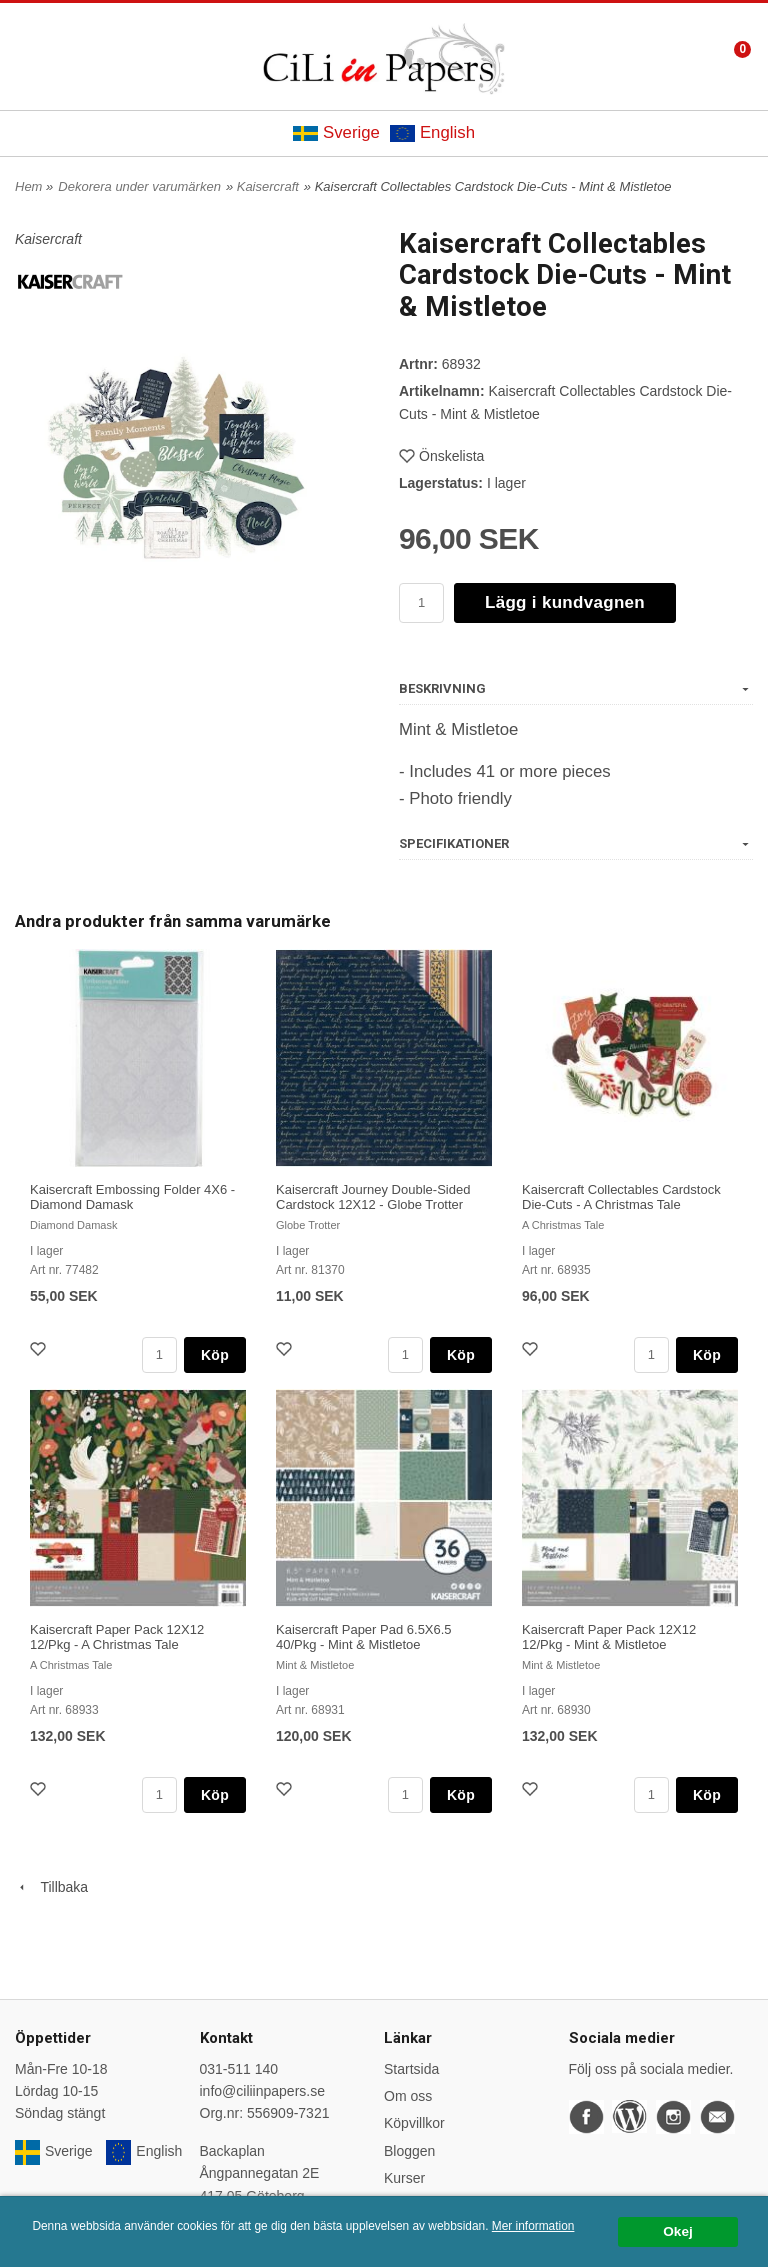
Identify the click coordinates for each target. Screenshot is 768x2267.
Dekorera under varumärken (139, 186)
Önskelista (441, 456)
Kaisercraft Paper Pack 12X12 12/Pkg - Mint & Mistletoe (609, 1637)
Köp (215, 1355)
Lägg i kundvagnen (565, 602)
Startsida (411, 2069)
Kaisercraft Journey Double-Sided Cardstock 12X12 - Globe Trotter (373, 1197)
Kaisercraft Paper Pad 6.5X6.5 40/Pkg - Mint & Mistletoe (364, 1637)
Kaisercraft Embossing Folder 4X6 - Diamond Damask (132, 1197)
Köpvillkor (414, 2123)
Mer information (533, 2226)
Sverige (336, 132)
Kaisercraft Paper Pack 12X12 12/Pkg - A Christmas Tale (117, 1637)
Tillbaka (51, 1887)
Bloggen (409, 2151)
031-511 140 (239, 2069)
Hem (28, 186)
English (432, 132)
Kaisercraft (268, 186)
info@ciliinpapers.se (263, 2091)
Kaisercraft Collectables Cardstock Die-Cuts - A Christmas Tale (621, 1197)
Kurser (404, 2178)
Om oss (408, 2096)
